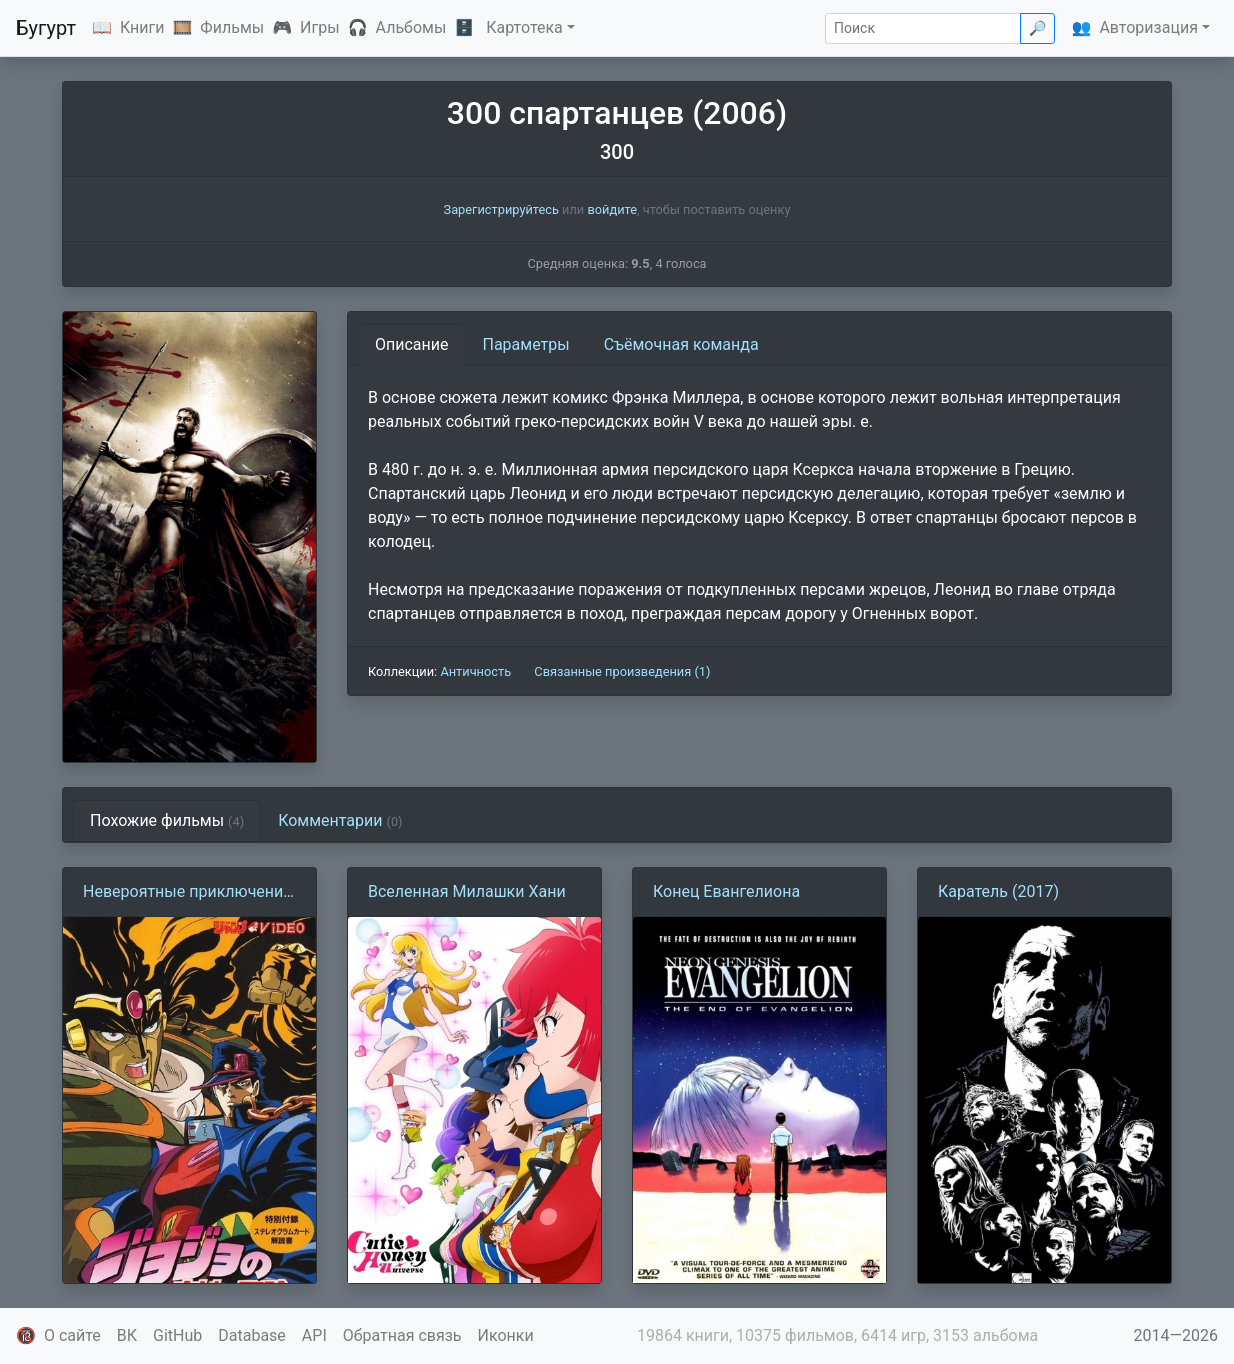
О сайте (72, 1335)
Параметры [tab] (526, 344)
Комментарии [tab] (340, 820)
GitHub (177, 1335)
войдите (612, 209)
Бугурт (46, 28)
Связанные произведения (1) (622, 671)
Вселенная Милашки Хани (467, 891)
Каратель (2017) (998, 891)
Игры (320, 27)
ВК (127, 1335)
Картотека (524, 27)
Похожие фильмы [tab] (167, 820)
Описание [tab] (412, 344)
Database (252, 1335)
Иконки (506, 1335)
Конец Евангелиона (726, 891)
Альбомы (411, 27)
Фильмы (232, 27)
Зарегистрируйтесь (501, 209)
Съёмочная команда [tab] (681, 344)
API (314, 1335)
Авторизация (1148, 27)
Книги (142, 27)
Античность (475, 671)
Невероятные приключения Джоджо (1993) (187, 893)
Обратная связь (402, 1335)
